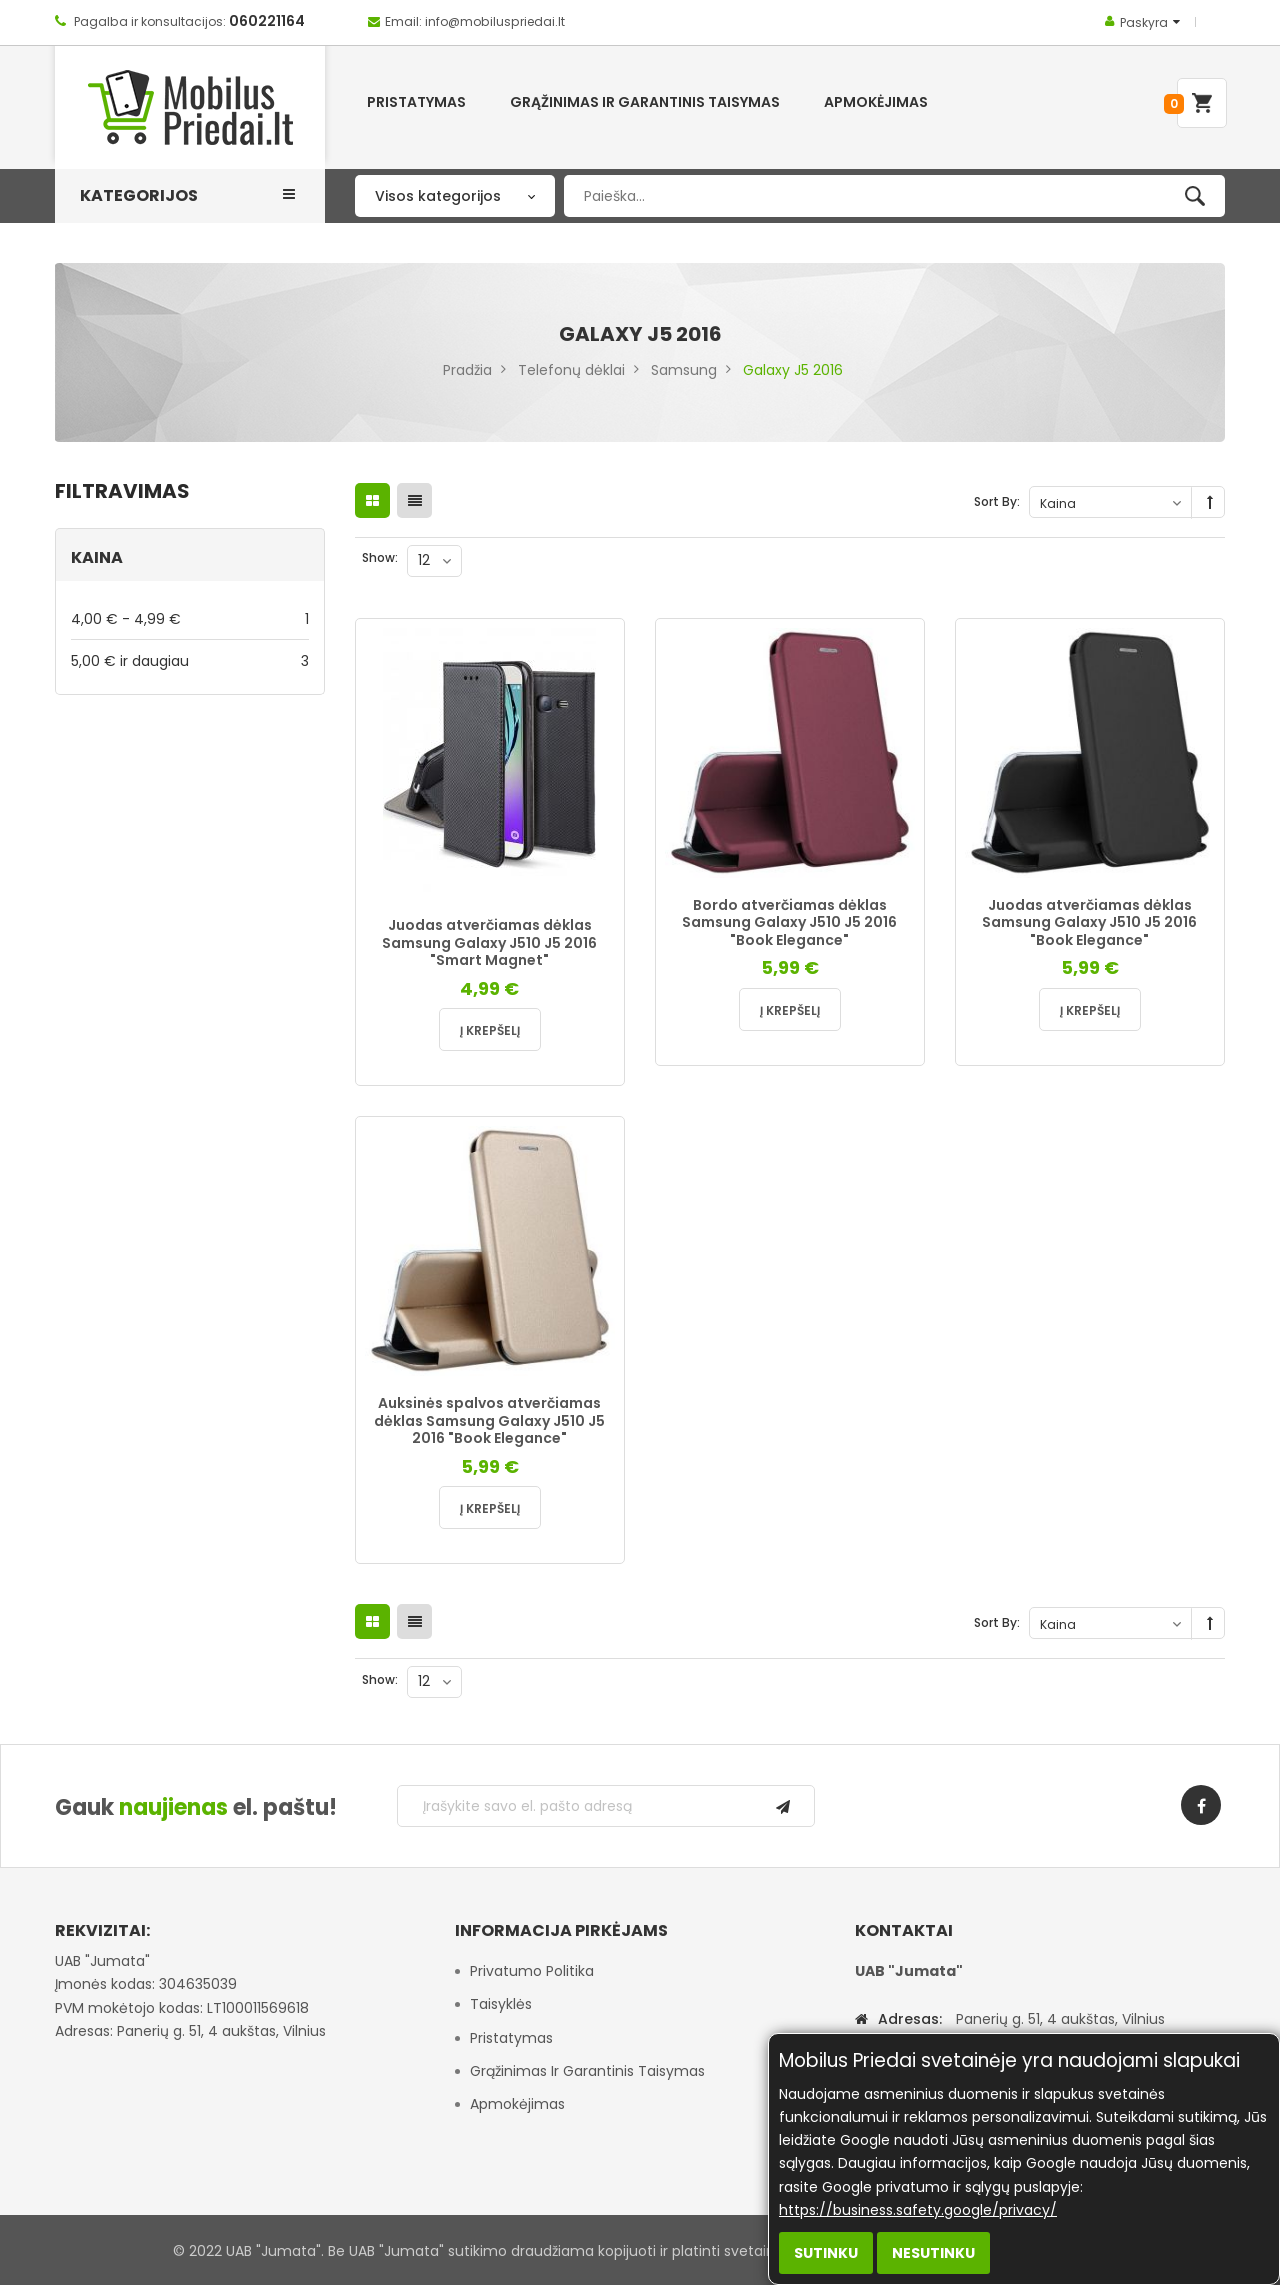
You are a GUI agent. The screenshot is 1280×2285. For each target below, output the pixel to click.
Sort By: (997, 501)
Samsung (684, 370)
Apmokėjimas (517, 2104)
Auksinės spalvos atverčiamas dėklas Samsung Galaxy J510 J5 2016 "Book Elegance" (489, 1420)
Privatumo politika (532, 1971)
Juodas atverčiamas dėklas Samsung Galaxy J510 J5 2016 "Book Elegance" (1089, 922)
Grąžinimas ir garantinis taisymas (587, 2071)
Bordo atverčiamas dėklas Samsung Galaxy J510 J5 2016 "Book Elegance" (789, 922)
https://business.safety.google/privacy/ (918, 2210)
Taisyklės (501, 2004)
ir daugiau (190, 660)
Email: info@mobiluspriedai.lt (475, 21)
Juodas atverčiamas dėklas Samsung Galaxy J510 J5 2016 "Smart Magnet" (489, 942)
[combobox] (894, 196)
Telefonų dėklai (571, 370)
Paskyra (1144, 22)
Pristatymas (511, 2038)
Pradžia (467, 370)
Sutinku (826, 2253)
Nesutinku (933, 2253)
